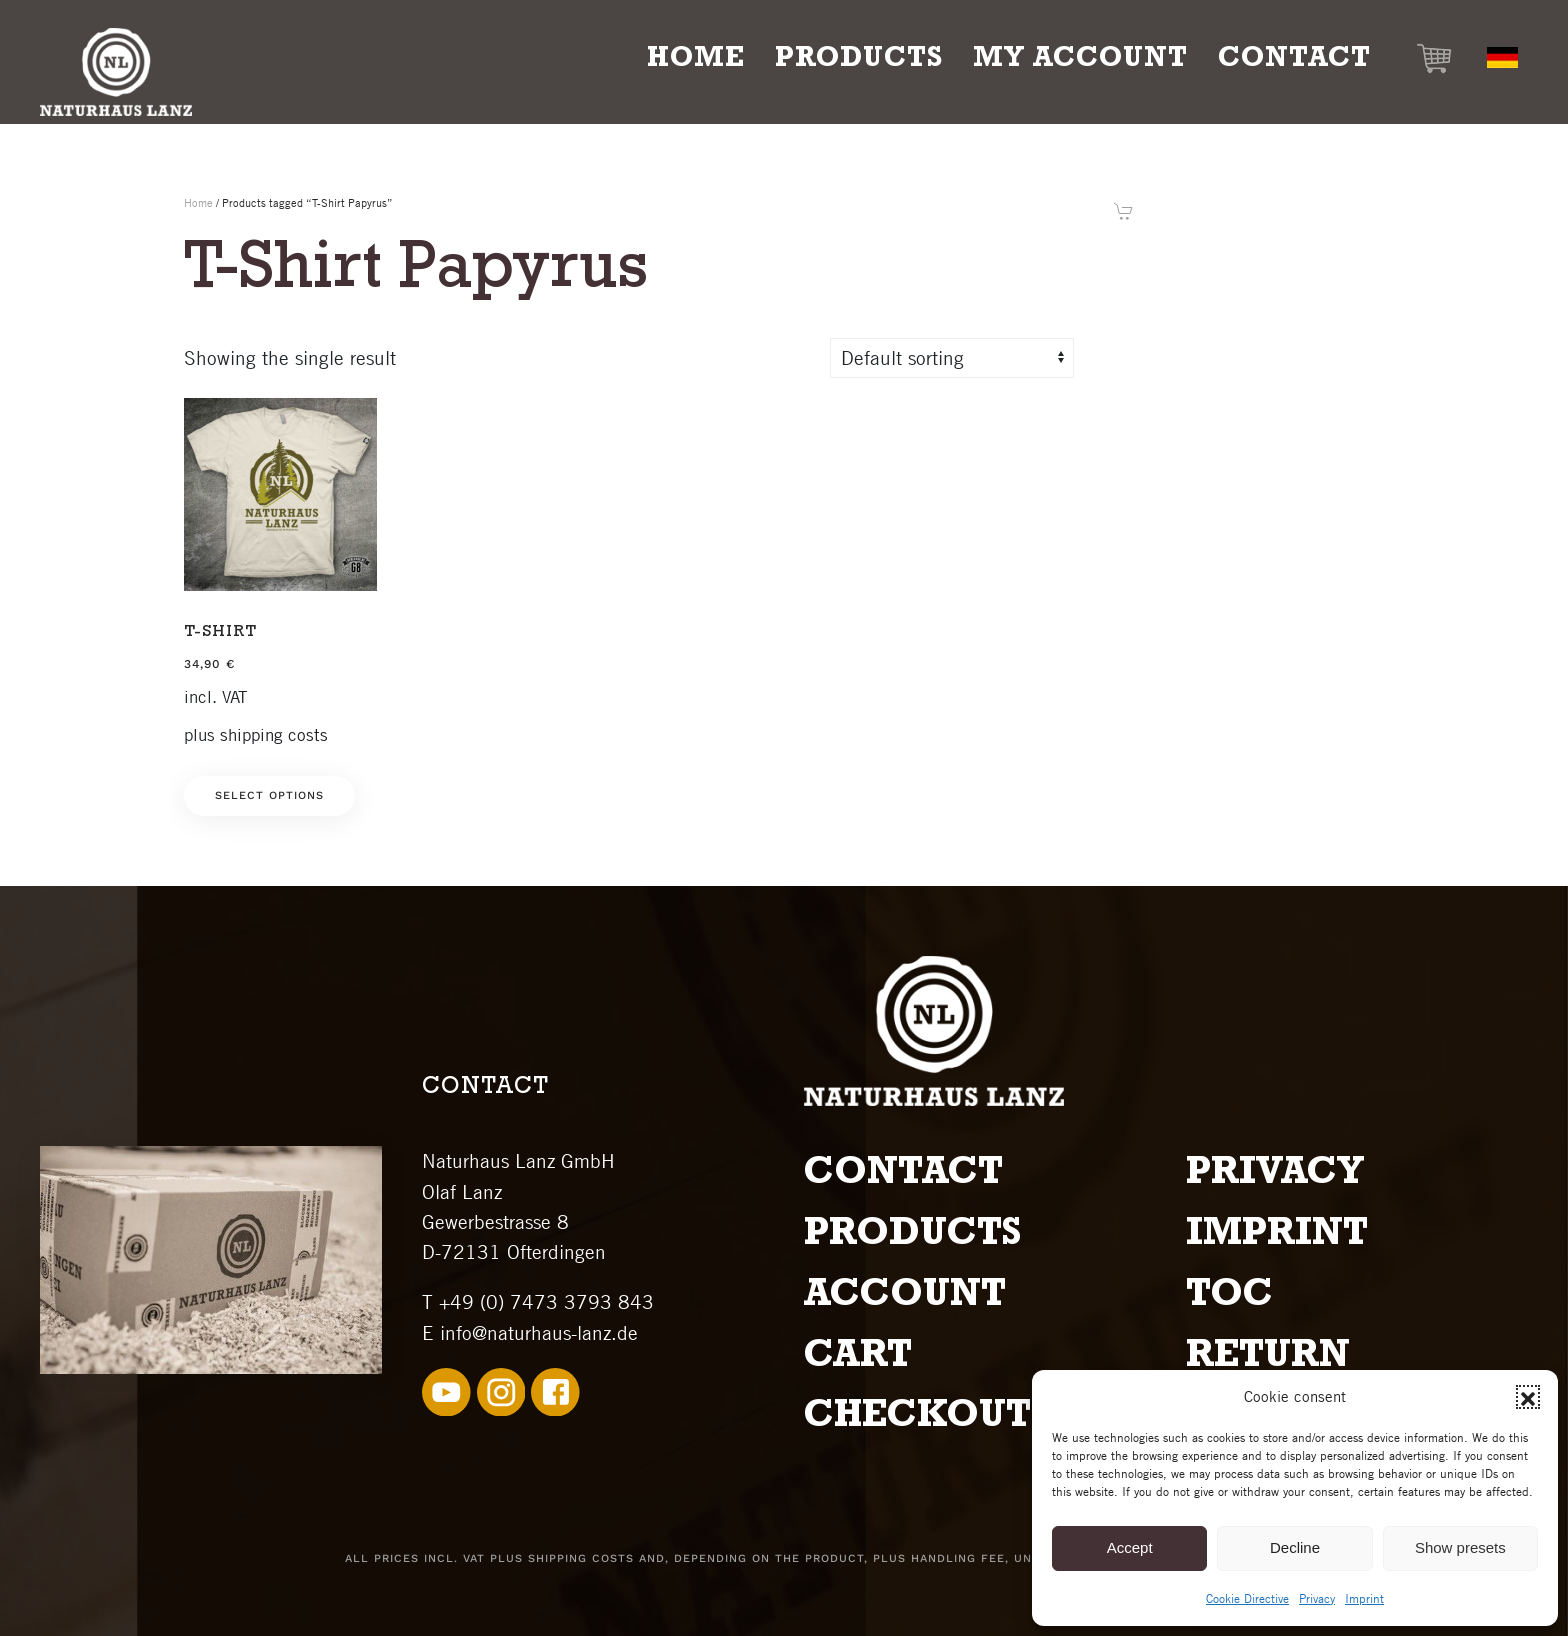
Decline (1295, 1547)
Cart (858, 1359)
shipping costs (274, 735)
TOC (1229, 1298)
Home (696, 61)
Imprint (1364, 1598)
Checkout (917, 1419)
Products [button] (859, 61)
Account (905, 1298)
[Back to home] (116, 72)
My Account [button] (1080, 61)
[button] (1528, 1397)
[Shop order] (952, 358)
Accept (1130, 1547)
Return (1268, 1359)
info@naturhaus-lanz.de (539, 1333)
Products (912, 1237)
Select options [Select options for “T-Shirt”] (269, 795)
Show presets (1460, 1547)
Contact (1294, 61)
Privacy (1317, 1598)
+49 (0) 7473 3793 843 (546, 1302)
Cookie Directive (1247, 1598)
